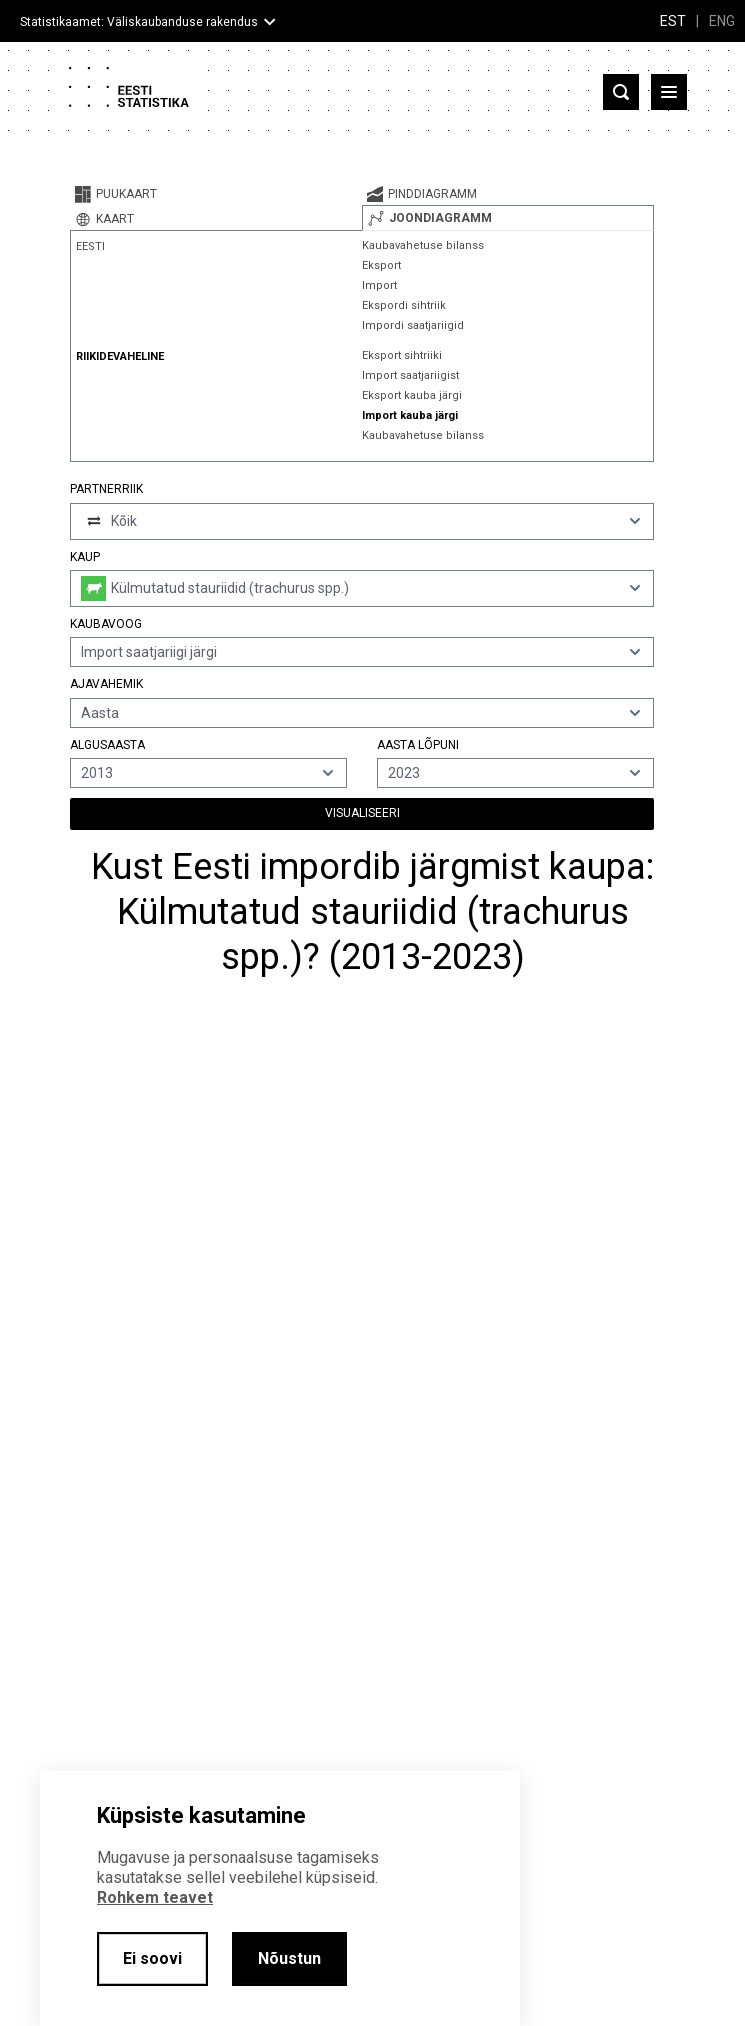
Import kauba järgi (410, 415)
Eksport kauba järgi (412, 395)
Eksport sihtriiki (402, 355)
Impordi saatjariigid (413, 325)
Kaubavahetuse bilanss (423, 245)
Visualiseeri (362, 813)
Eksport (381, 265)
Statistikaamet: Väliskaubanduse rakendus (139, 22)
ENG (722, 21)
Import (379, 285)
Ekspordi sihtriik (404, 305)
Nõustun (289, 1958)
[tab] (216, 194)
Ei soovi (152, 1958)
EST (673, 21)
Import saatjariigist (410, 375)
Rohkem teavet (155, 1897)
